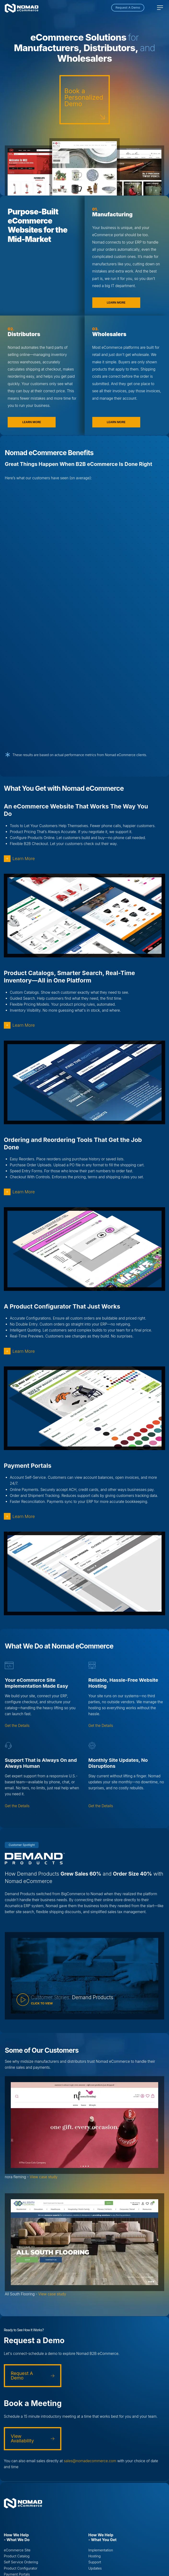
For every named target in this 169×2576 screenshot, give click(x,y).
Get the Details (17, 1727)
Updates (95, 2570)
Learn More (116, 303)
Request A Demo (128, 7)
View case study (44, 2178)
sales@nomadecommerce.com (90, 2462)
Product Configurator (20, 2570)
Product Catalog (16, 2558)
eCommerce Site (17, 2552)
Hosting (94, 2558)
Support (94, 2564)
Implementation (100, 2552)
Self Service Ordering (21, 2564)
